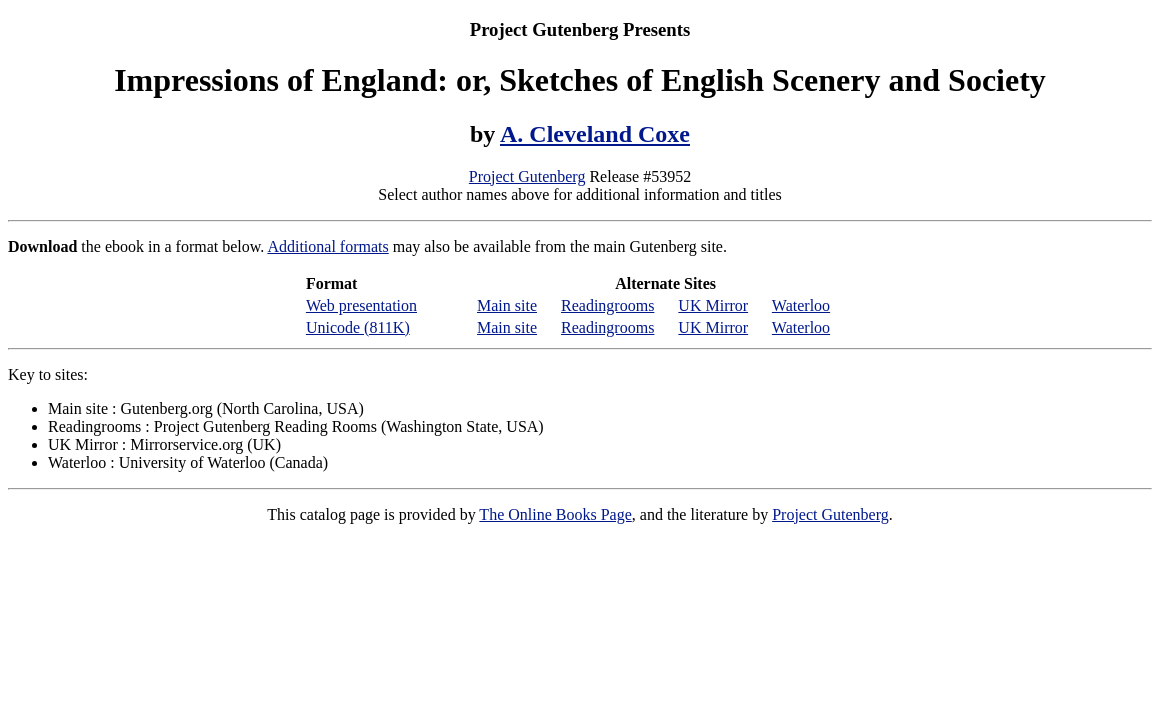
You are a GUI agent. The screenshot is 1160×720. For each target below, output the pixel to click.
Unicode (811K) (358, 327)
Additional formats (327, 246)
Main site (507, 305)
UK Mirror (713, 305)
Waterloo (801, 305)
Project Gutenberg (527, 176)
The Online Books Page (555, 514)
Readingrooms (607, 305)
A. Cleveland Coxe (595, 134)
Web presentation (361, 305)
